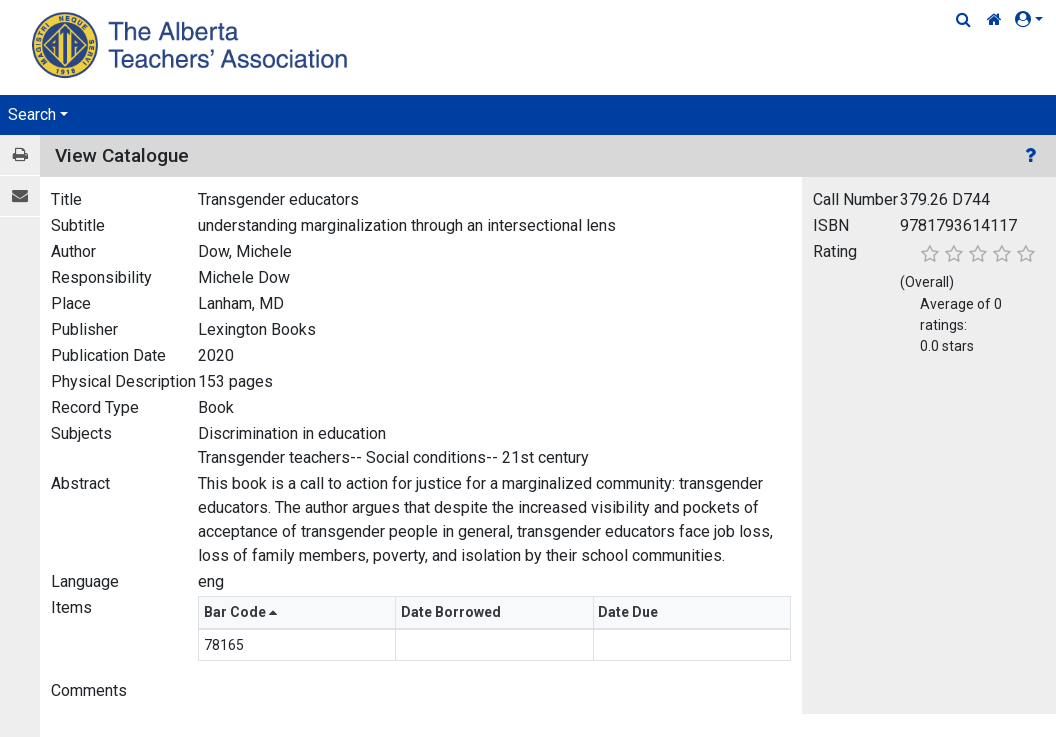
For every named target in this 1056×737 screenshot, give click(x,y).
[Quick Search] (963, 20)
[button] (1033, 20)
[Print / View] (20, 155)
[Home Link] (994, 20)
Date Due (629, 612)
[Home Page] (192, 44)
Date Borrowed (452, 612)
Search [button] (32, 114)
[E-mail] (20, 196)
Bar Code (240, 612)
